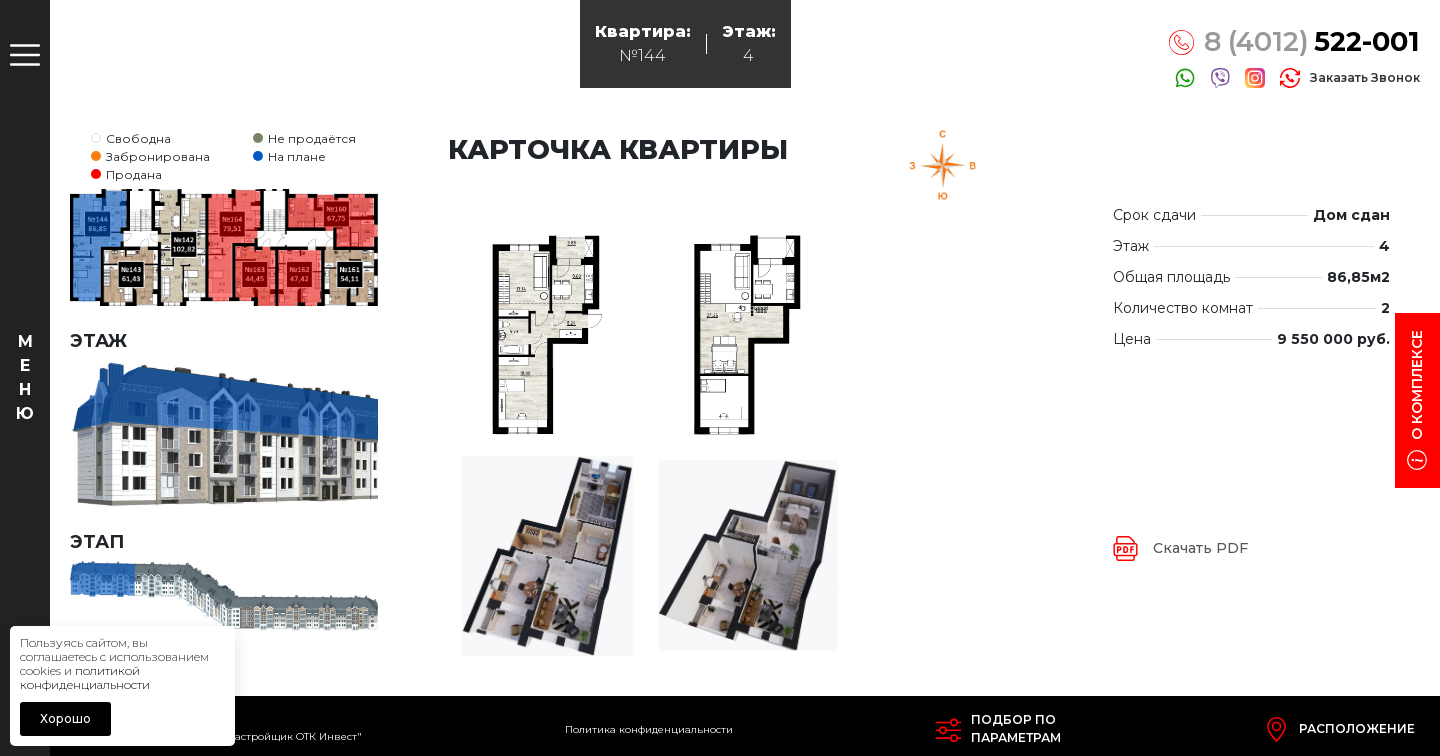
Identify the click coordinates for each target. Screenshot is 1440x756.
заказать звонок (1365, 77)
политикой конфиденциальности (85, 677)
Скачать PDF (1200, 548)
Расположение (1357, 728)
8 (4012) (1312, 42)
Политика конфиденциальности (649, 729)
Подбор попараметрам (1016, 728)
